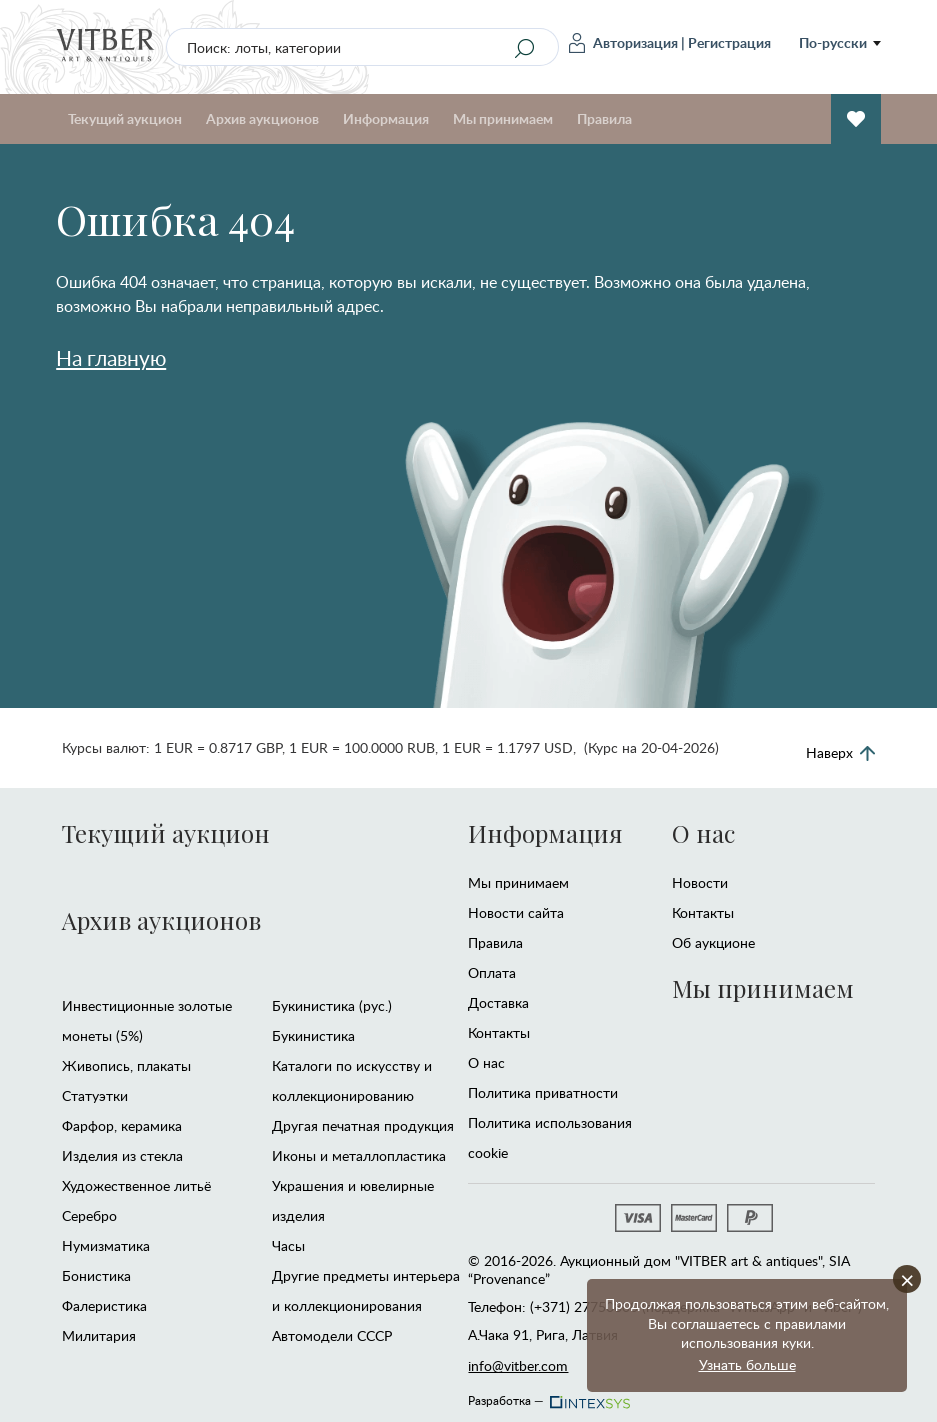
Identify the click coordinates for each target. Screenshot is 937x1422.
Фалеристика (104, 1305)
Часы (288, 1245)
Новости (700, 882)
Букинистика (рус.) (332, 1005)
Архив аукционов (262, 118)
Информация (386, 118)
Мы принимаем (503, 118)
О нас (486, 1062)
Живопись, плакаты (126, 1065)
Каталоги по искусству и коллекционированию (352, 1080)
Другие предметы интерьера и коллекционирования (366, 1290)
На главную (111, 357)
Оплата (492, 972)
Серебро (89, 1215)
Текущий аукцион (125, 118)
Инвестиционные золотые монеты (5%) (147, 1020)
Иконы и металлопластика (359, 1155)
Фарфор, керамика (122, 1125)
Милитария (99, 1335)
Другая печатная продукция (363, 1125)
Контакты (499, 1032)
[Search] (525, 48)
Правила (604, 118)
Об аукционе (713, 942)
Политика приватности (543, 1092)
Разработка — (547, 1395)
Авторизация (623, 43)
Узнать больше (747, 1364)
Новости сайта (516, 912)
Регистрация (729, 42)
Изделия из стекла (122, 1155)
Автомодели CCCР (332, 1335)
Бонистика (96, 1275)
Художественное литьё (136, 1185)
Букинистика (313, 1035)
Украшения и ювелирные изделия (353, 1200)
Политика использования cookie (550, 1137)
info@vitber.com (518, 1365)
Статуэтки (95, 1095)
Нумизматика (106, 1245)
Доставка (498, 1002)
